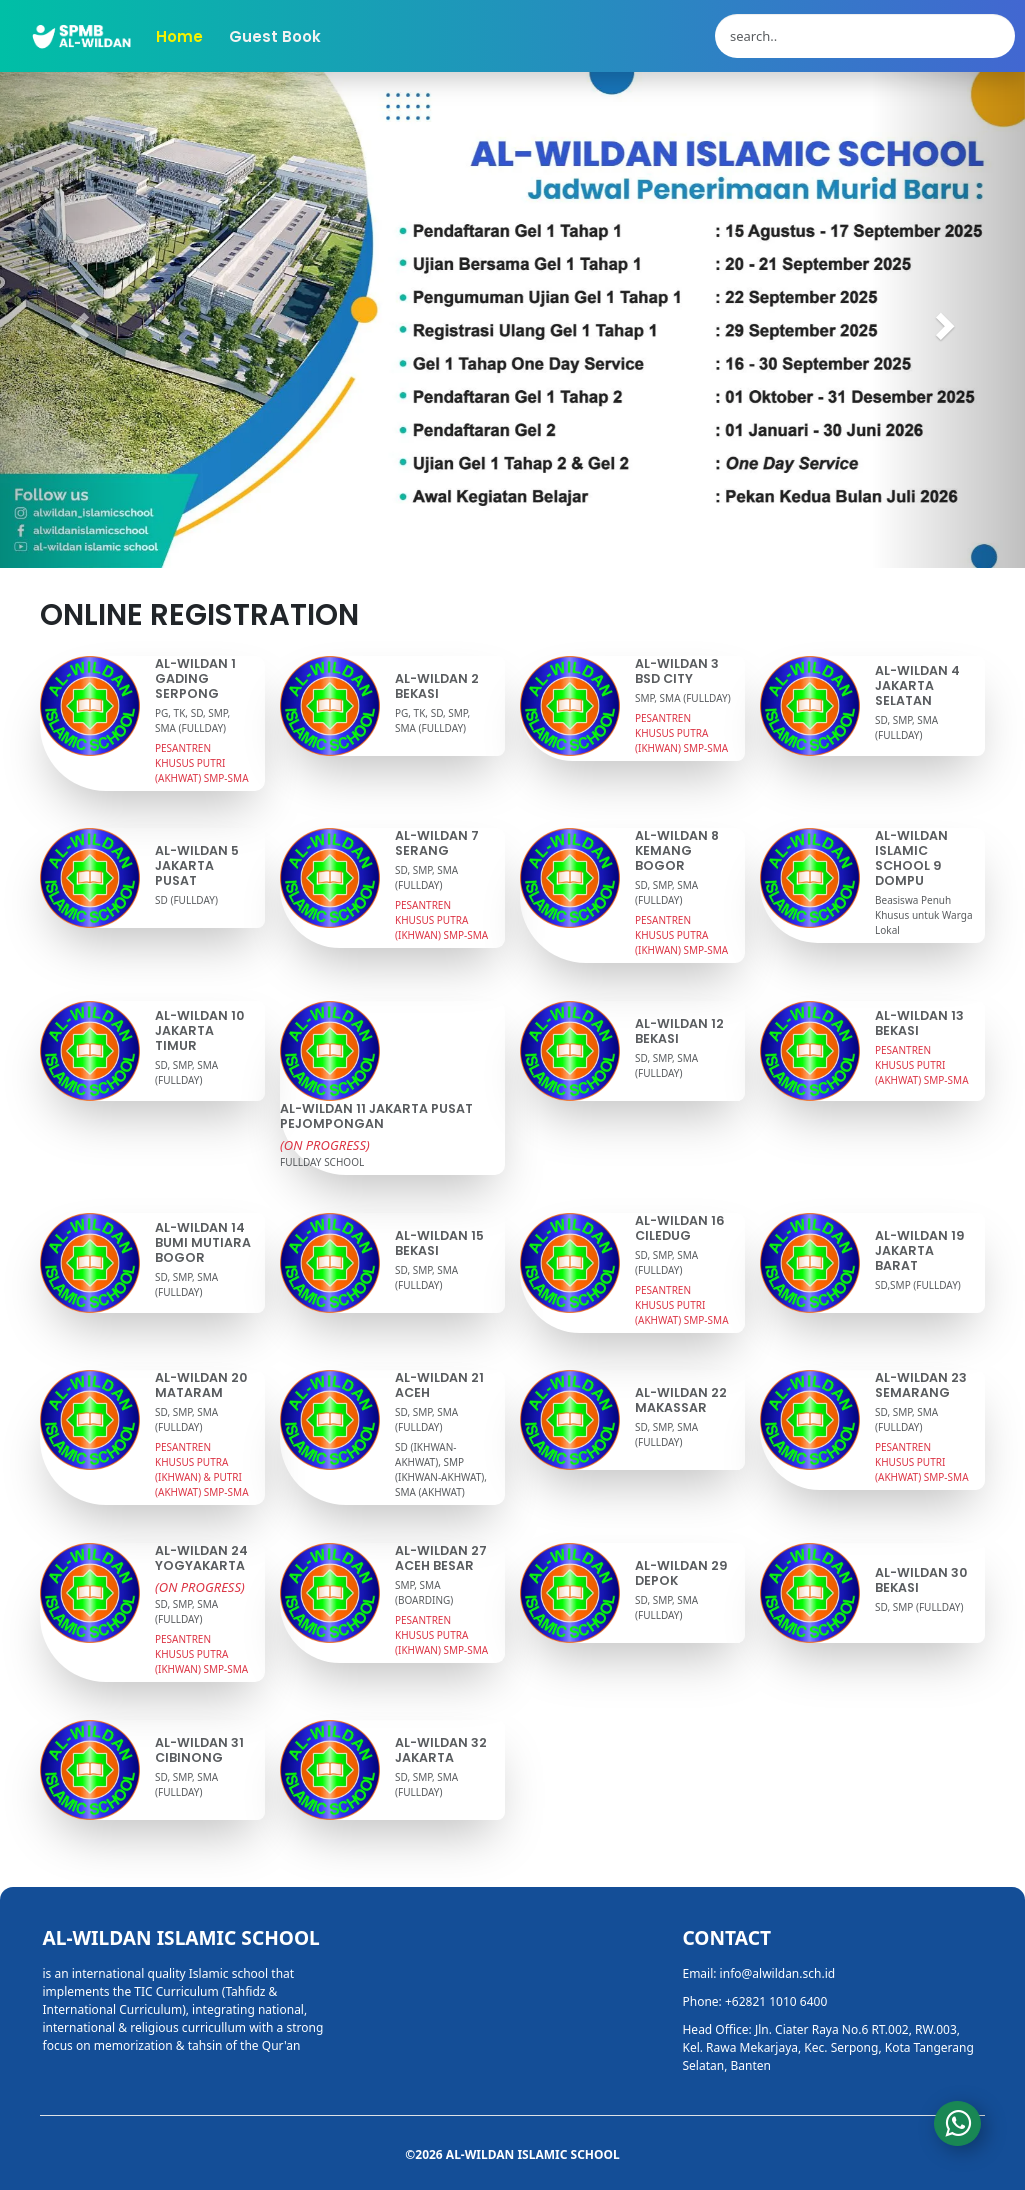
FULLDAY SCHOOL (322, 1162)
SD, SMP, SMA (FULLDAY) (906, 727)
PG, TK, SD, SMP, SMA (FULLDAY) (192, 720)
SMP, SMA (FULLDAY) (683, 698)
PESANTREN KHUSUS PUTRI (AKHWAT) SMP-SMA (202, 763)
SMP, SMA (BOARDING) (424, 1592)
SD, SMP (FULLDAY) (919, 1607)
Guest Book (275, 36)
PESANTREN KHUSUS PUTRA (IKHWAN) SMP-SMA (681, 733)
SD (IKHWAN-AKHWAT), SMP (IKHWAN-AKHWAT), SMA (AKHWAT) (441, 1469)
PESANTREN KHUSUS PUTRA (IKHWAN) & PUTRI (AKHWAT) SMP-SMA (202, 1469)
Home (179, 36)
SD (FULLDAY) (186, 900)
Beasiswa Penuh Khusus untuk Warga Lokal (924, 915)
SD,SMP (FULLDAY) (918, 1285)
